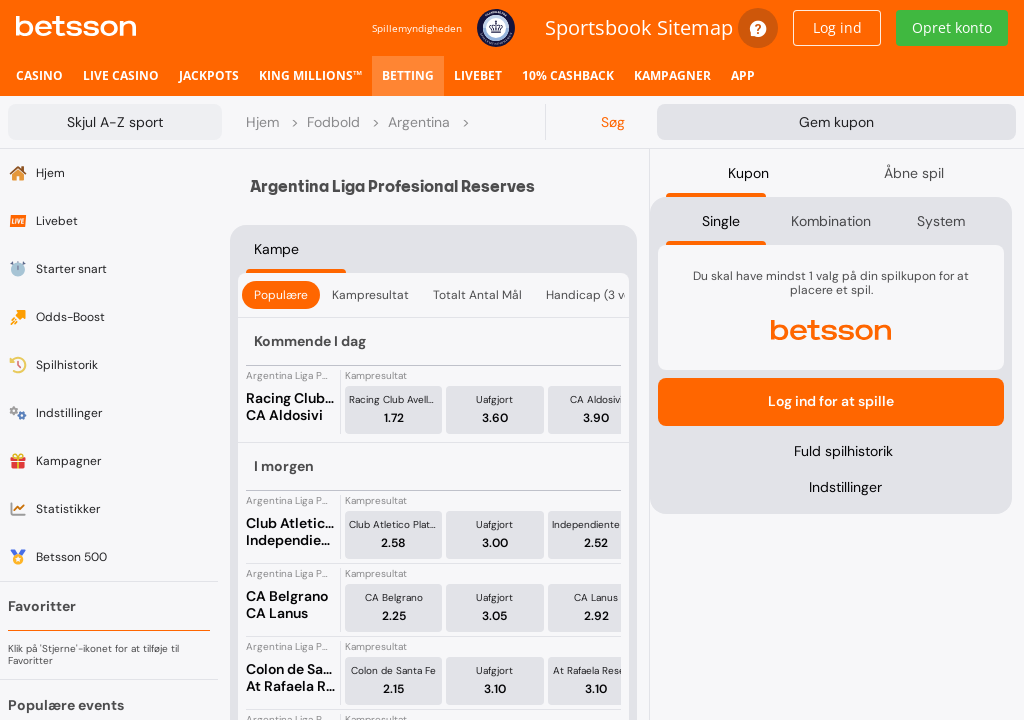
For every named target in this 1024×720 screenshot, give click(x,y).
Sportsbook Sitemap (639, 27)
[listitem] (39, 76)
